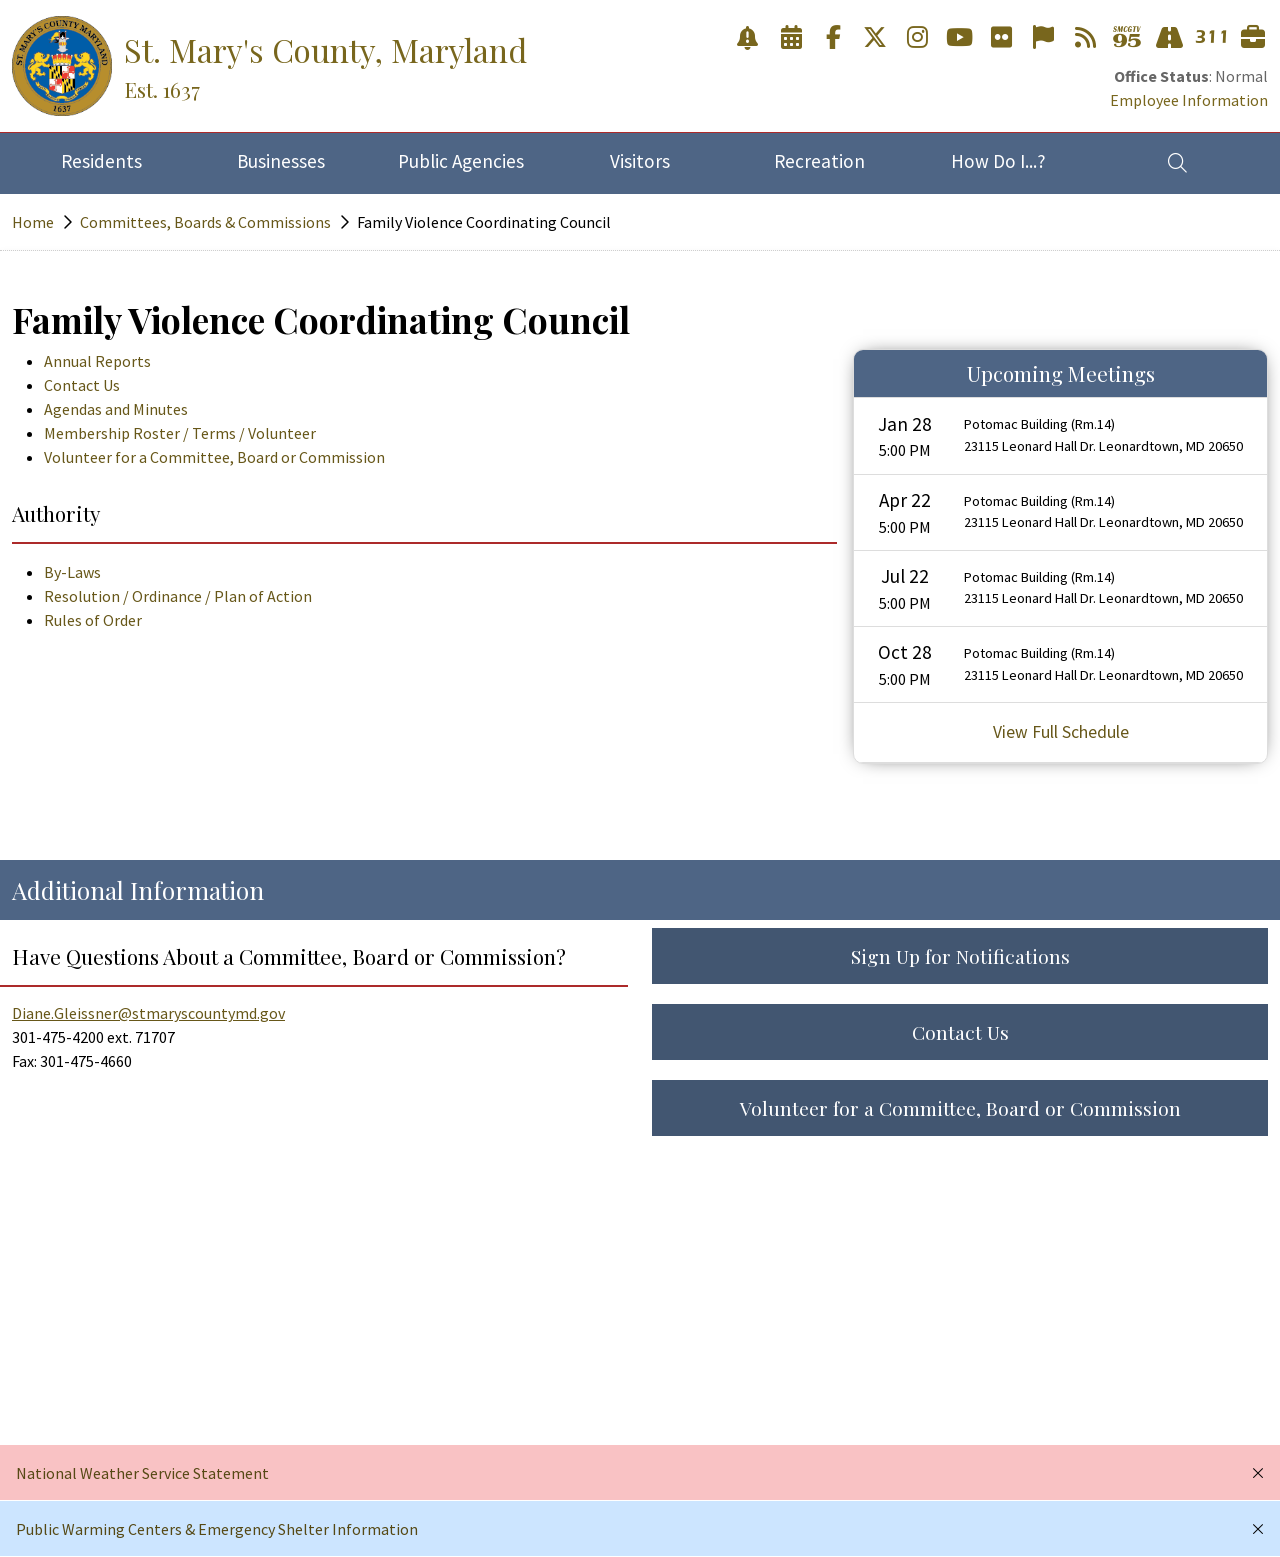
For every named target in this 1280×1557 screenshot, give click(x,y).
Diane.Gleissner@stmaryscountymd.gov (148, 1013)
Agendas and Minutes (116, 409)
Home (33, 222)
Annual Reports (97, 361)
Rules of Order (93, 620)
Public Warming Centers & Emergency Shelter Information (217, 1529)
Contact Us (82, 385)
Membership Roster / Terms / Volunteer (180, 433)
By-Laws (72, 572)
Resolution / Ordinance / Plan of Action (178, 596)
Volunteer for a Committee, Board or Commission (214, 457)
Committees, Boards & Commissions (205, 222)
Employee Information (1189, 100)
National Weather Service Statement (142, 1473)
